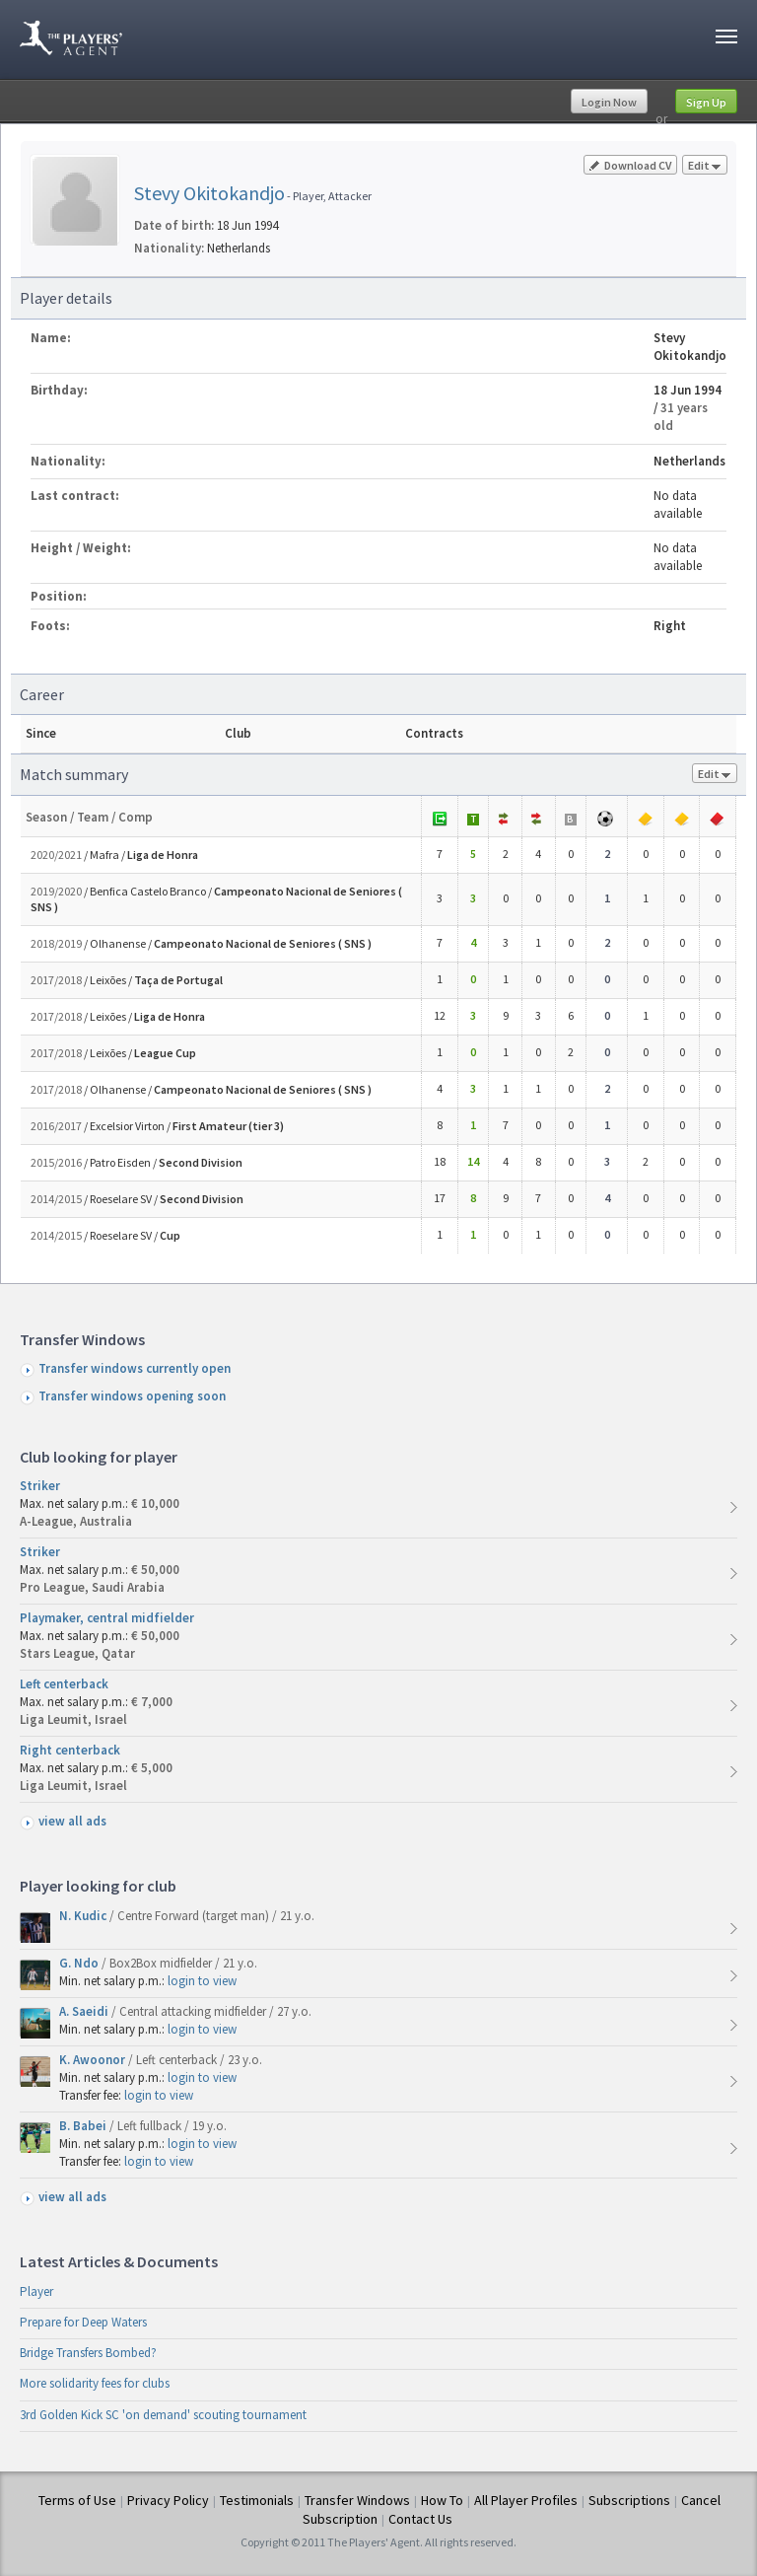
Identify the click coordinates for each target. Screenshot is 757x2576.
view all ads (72, 1821)
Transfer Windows (357, 2500)
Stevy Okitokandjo (209, 192)
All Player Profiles (526, 2500)
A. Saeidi (85, 2011)
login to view (202, 1980)
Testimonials (257, 2500)
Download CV (630, 165)
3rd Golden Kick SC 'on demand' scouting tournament (163, 2414)
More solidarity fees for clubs (95, 2383)
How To (442, 2500)
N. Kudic (84, 1915)
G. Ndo (80, 1963)
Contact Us (420, 2519)
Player (36, 2291)
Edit (705, 166)
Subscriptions (629, 2500)
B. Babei (84, 2125)
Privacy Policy (168, 2500)
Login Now (609, 102)
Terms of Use (77, 2500)
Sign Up (706, 102)
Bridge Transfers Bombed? (88, 2352)
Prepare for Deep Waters (83, 2322)
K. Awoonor (93, 2059)
